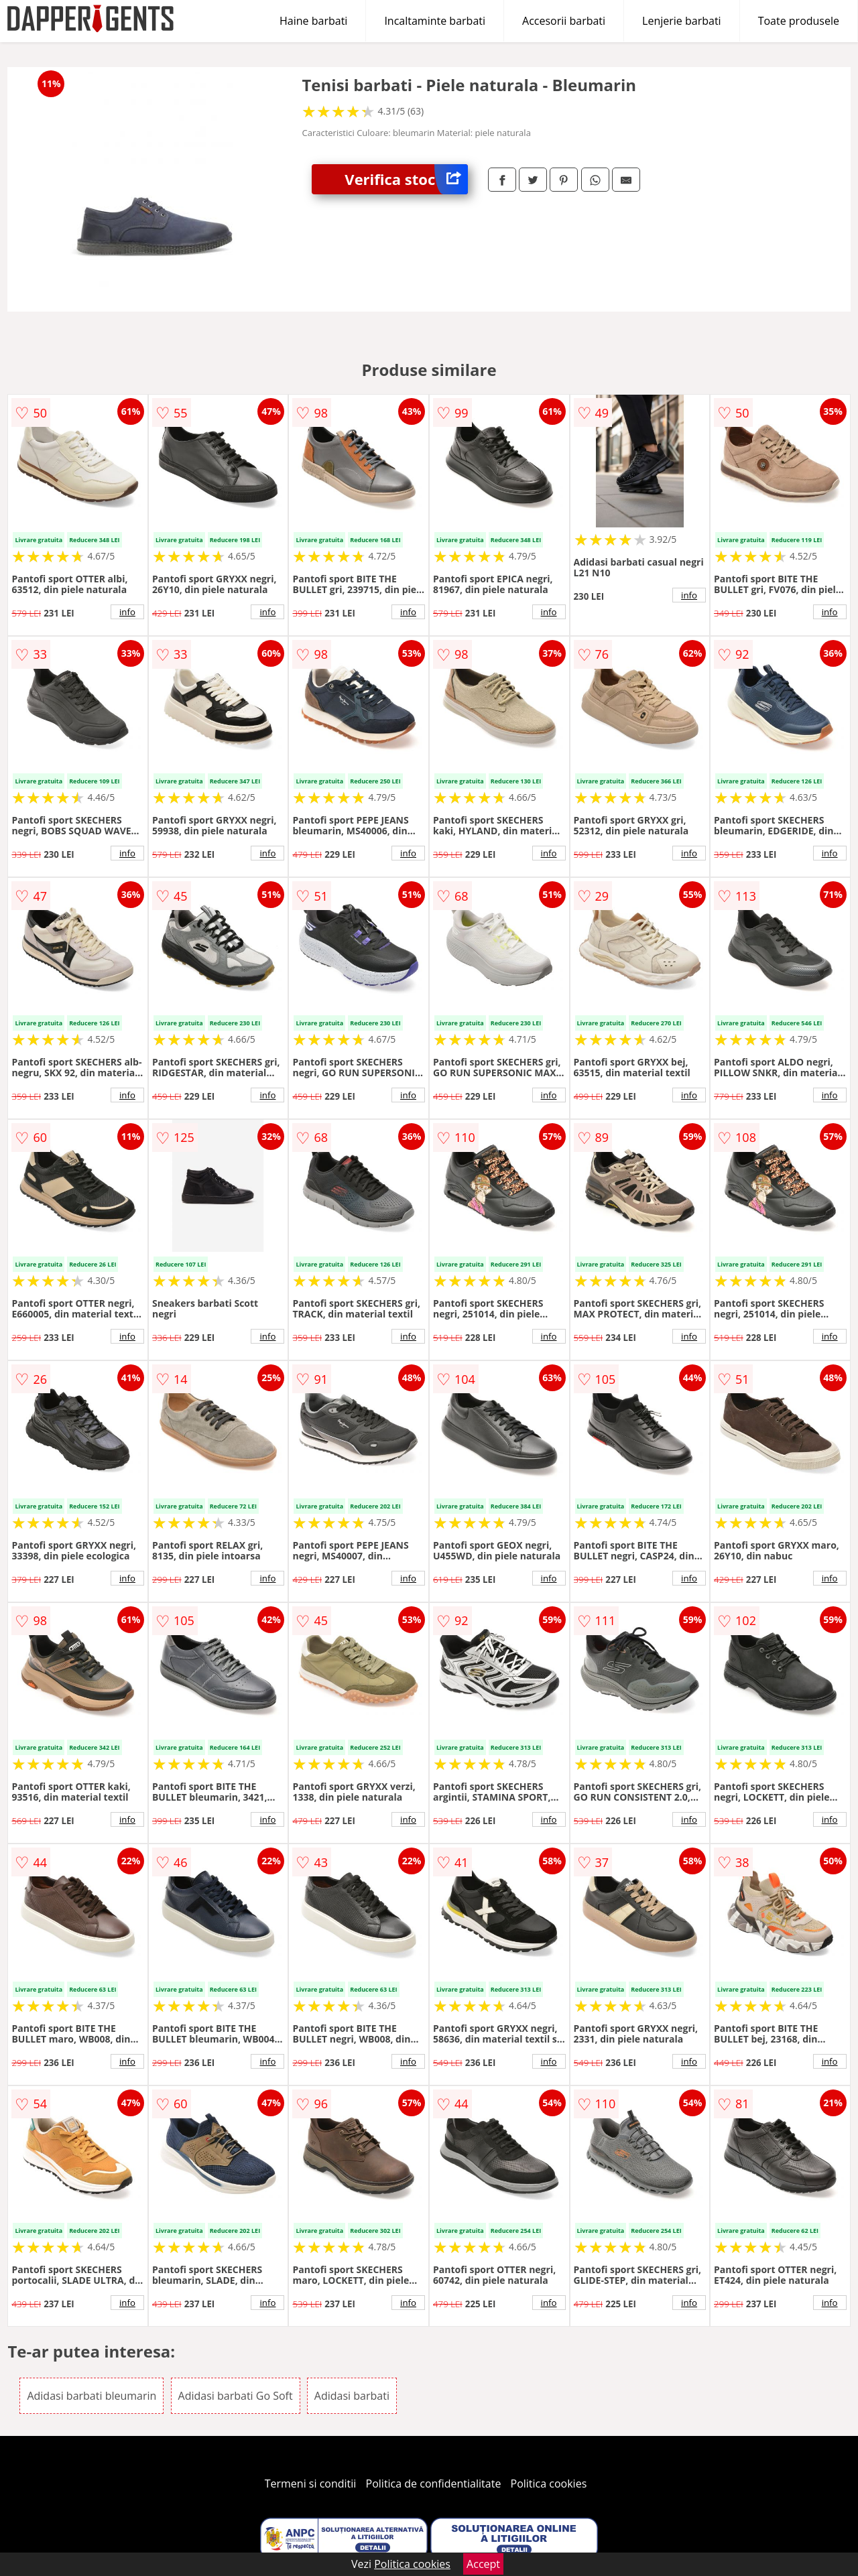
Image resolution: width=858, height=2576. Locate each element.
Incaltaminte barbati (434, 20)
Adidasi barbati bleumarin (91, 2395)
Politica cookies (549, 2483)
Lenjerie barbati (681, 20)
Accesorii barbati (563, 20)
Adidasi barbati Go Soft (235, 2395)
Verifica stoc (406, 179)
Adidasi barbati (351, 2395)
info (127, 612)
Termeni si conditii (311, 2483)
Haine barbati (313, 20)
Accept (483, 2564)
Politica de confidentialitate (433, 2483)
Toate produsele (798, 20)
